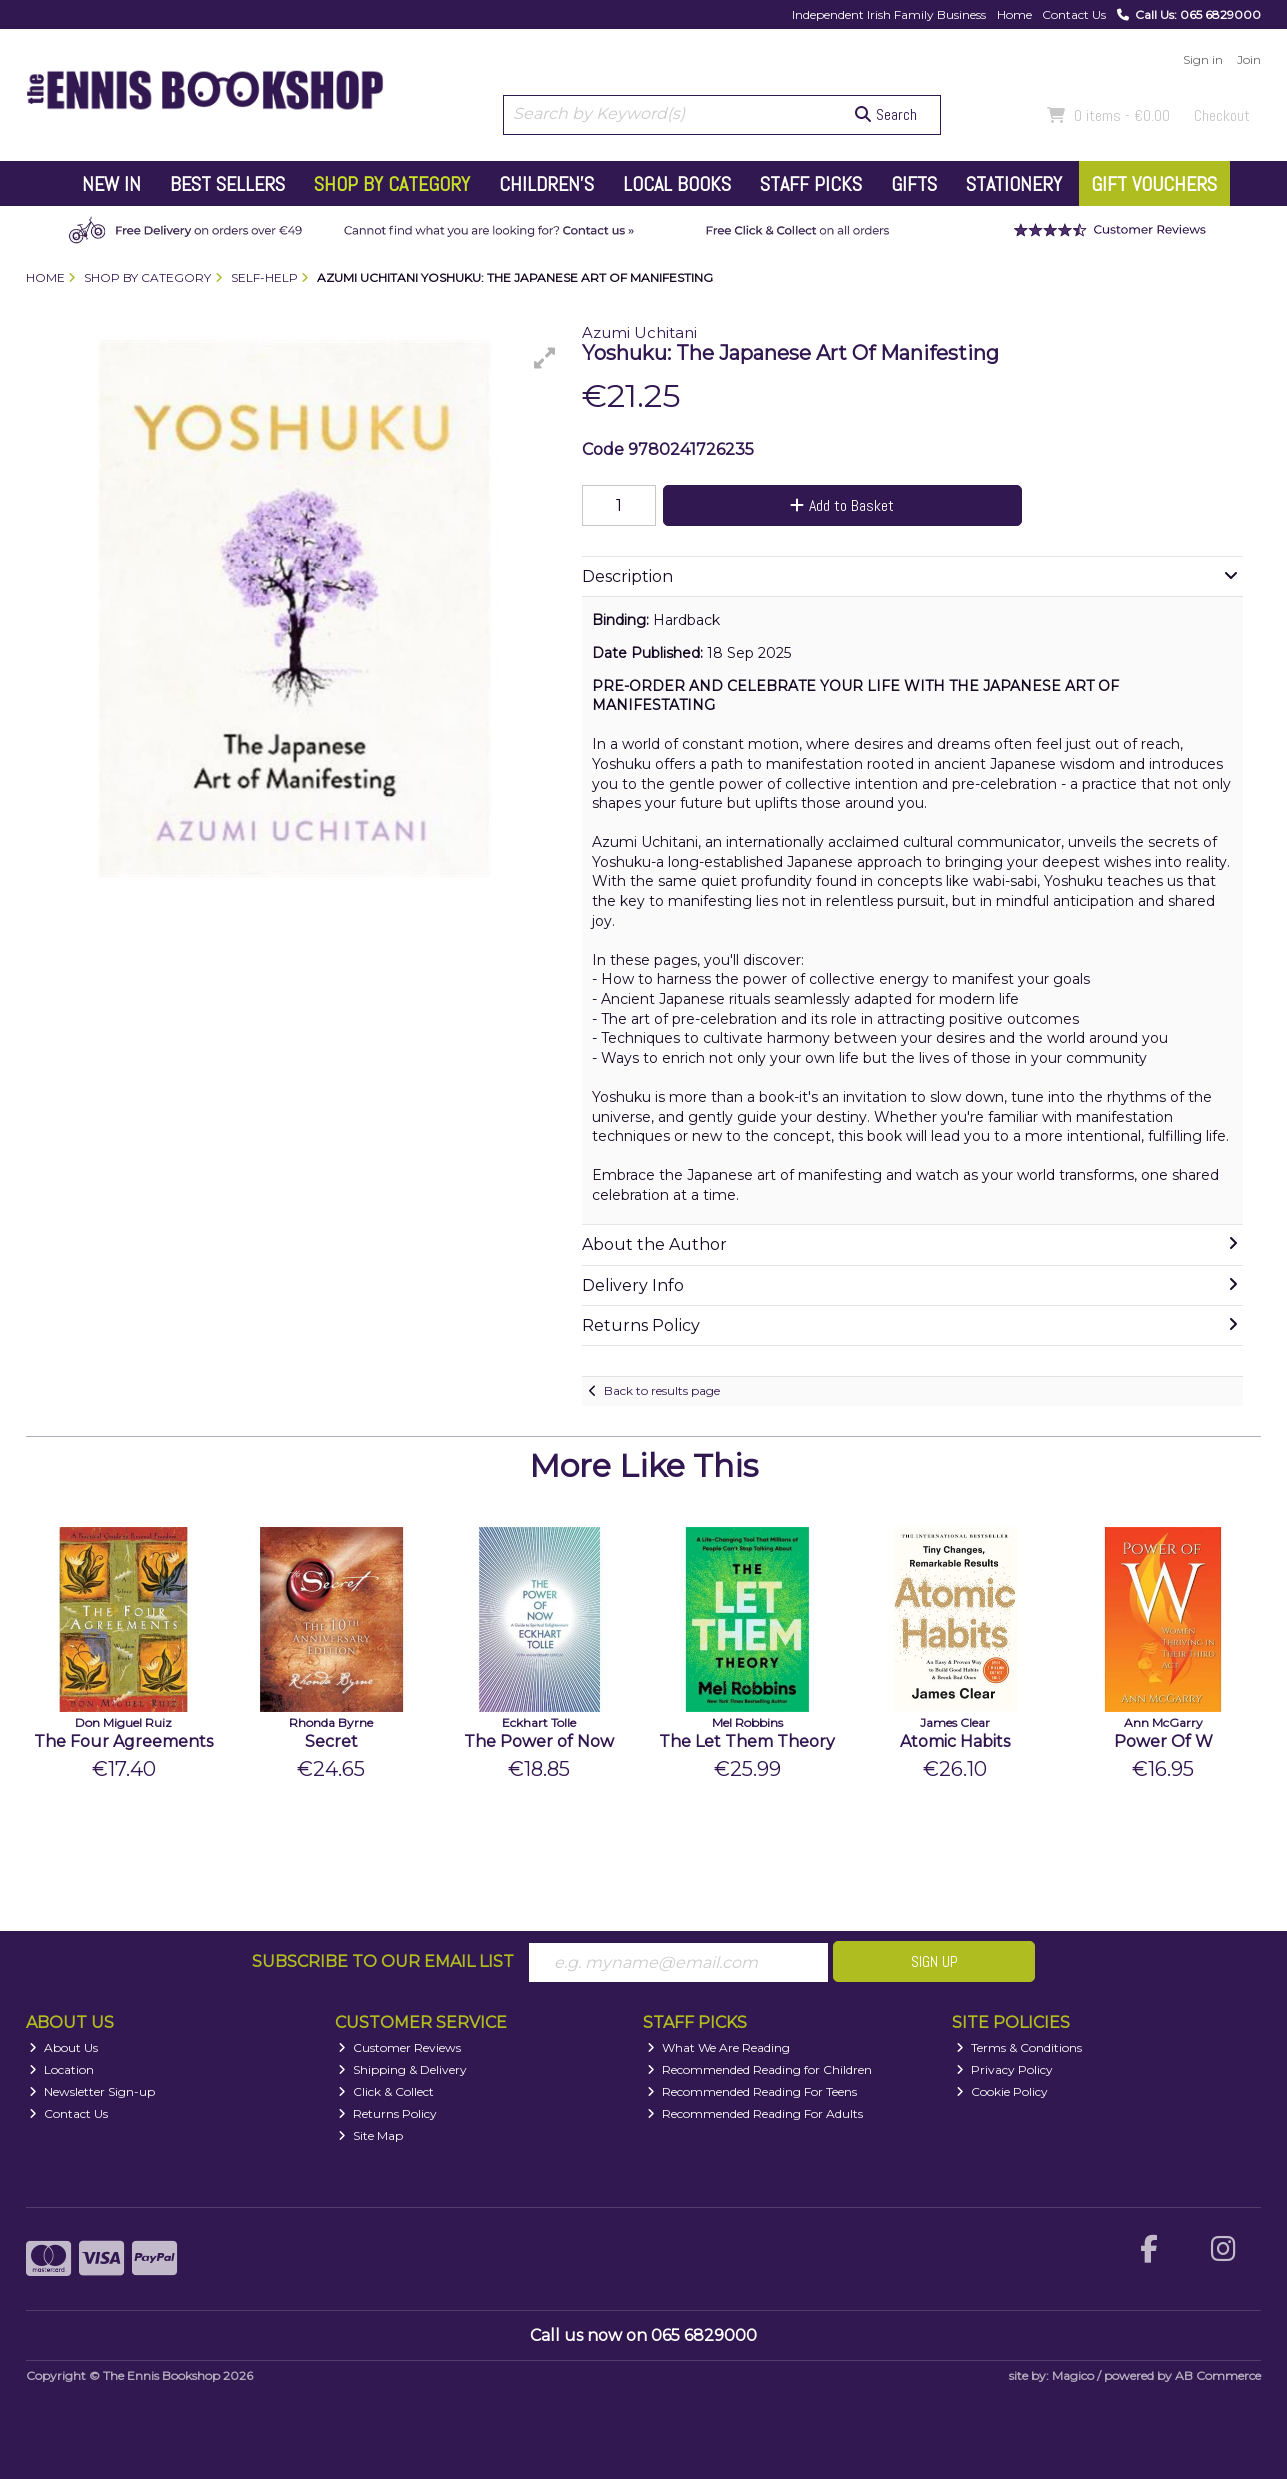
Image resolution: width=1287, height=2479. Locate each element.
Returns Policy (387, 2113)
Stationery (1014, 184)
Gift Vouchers (1154, 184)
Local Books (677, 184)
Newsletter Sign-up (92, 2091)
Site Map (370, 2135)
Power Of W (1163, 1741)
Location (61, 2069)
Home (1014, 14)
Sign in (1203, 59)
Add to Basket (842, 505)
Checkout (1222, 115)
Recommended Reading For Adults (755, 2113)
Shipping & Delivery (402, 2069)
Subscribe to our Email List (383, 1961)
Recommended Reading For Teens (752, 2091)
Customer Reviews (399, 2047)
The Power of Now (539, 1741)
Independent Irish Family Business (889, 14)
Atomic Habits (955, 1741)
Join (1249, 59)
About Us (63, 2047)
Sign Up (934, 1961)
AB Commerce (1218, 2375)
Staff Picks (811, 184)
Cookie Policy (1002, 2091)
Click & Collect (386, 2091)
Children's (546, 184)
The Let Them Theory (747, 1741)
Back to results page (662, 1390)
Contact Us (1074, 14)
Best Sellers (227, 184)
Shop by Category (392, 184)
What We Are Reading (718, 2047)
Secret (331, 1741)
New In (111, 184)
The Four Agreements (123, 1741)
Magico (1073, 2375)
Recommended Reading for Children (759, 2069)
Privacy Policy (1004, 2069)
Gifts (914, 184)
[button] (545, 358)
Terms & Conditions (1019, 2047)
